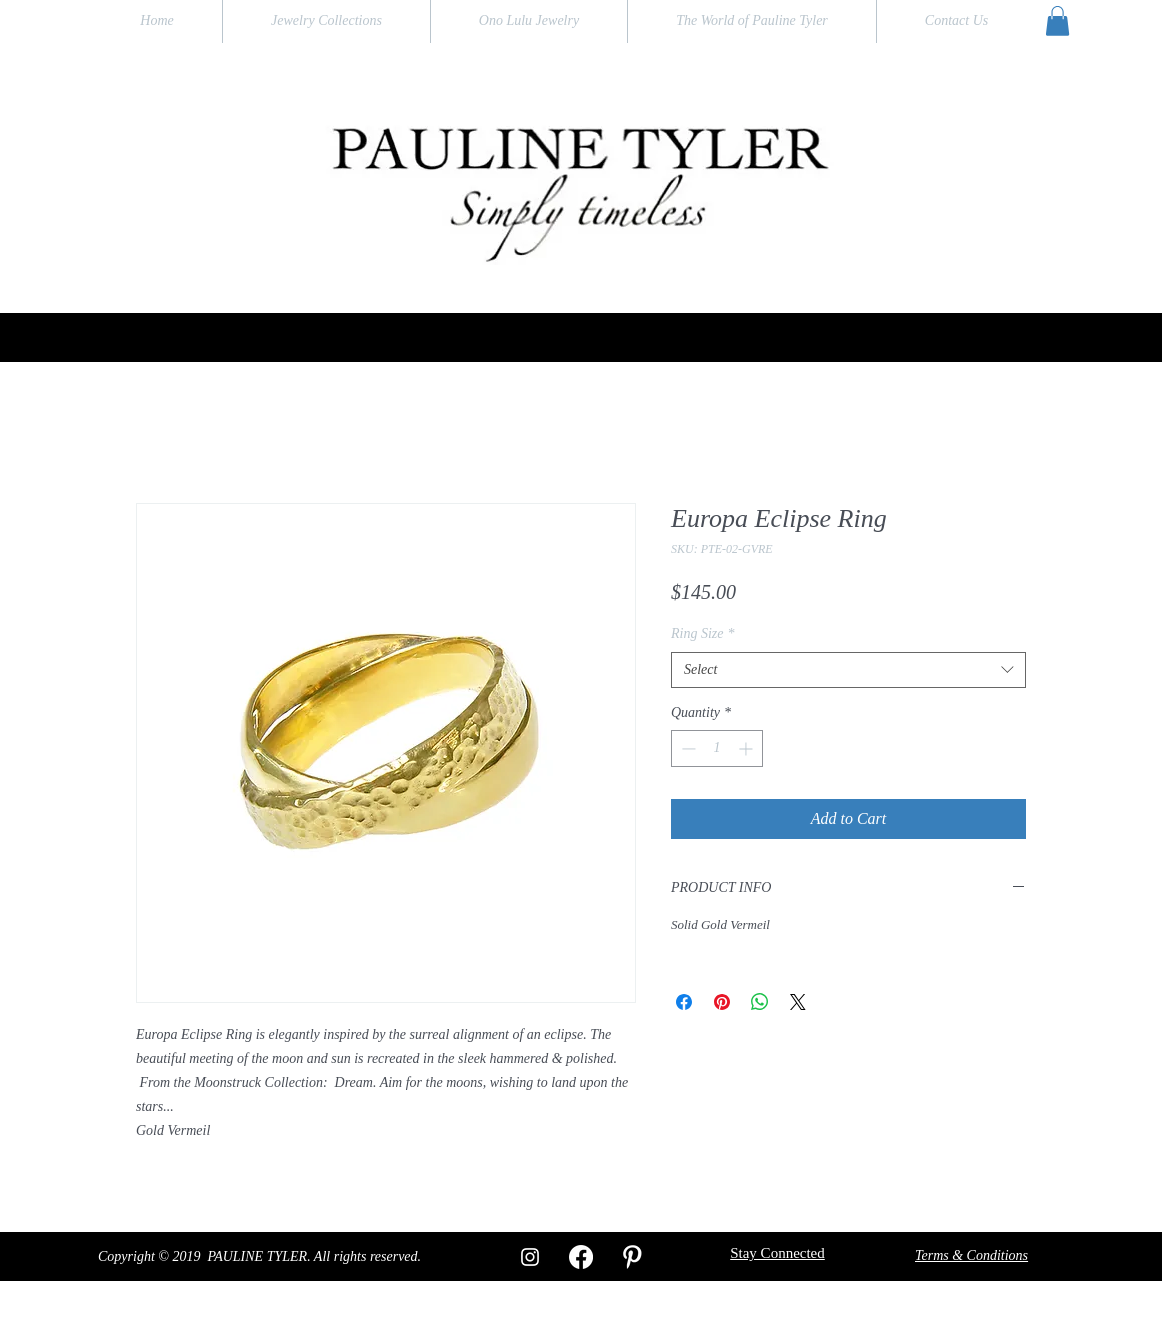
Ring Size (703, 633)
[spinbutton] (717, 748)
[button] (1057, 21)
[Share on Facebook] (684, 1002)
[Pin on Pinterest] (722, 1002)
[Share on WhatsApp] (760, 1002)
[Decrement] (686, 748)
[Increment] (747, 748)
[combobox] (848, 670)
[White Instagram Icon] (530, 1257)
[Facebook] (581, 1257)
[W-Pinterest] (632, 1257)
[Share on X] (798, 1002)
